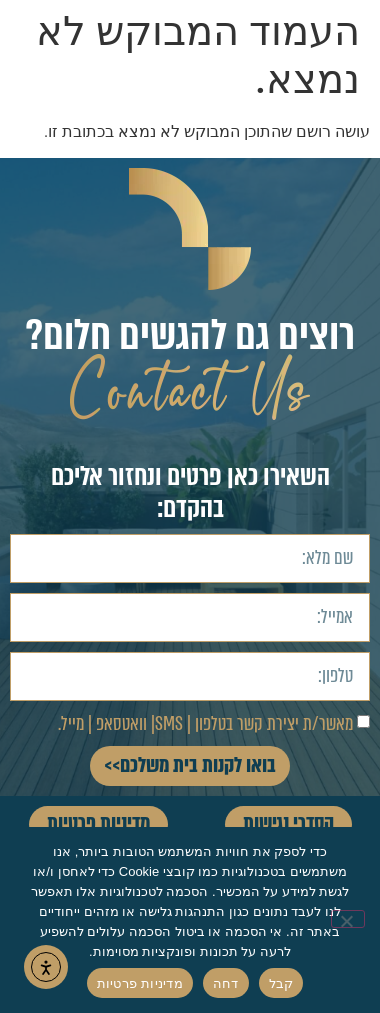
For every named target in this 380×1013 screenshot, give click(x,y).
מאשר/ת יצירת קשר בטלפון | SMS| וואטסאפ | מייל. (205, 724)
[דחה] (348, 919)
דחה (226, 983)
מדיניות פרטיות (140, 983)
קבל (281, 983)
